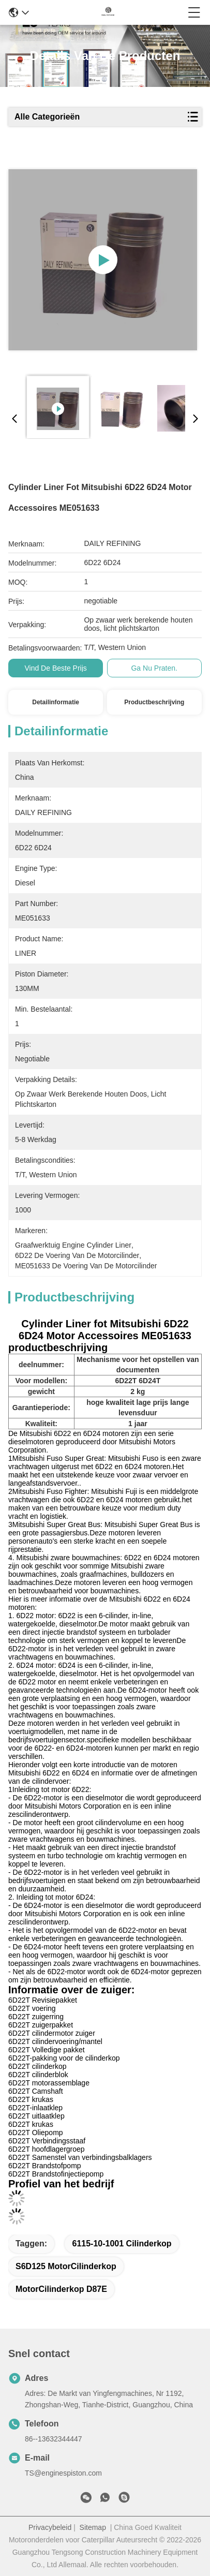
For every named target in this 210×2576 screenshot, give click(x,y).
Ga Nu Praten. (154, 668)
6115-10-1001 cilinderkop (121, 2243)
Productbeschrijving (154, 702)
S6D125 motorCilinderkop (66, 2266)
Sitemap (93, 2527)
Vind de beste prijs (55, 668)
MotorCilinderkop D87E (61, 2289)
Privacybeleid (49, 2527)
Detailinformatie (55, 702)
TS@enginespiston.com (63, 2473)
